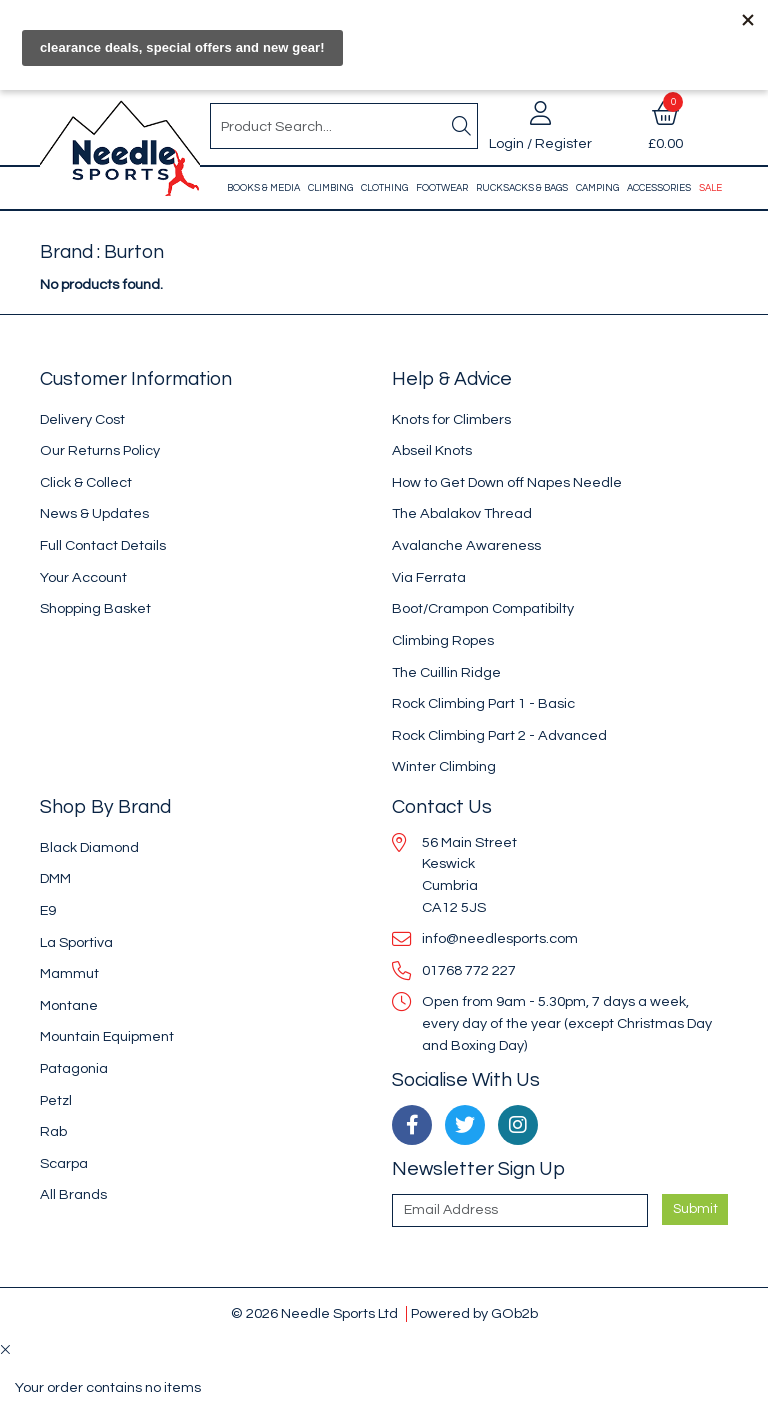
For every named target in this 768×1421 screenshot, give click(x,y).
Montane (69, 1005)
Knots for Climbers (451, 419)
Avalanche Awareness (466, 545)
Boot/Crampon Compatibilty (483, 608)
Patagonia (74, 1068)
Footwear (442, 188)
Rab (53, 1131)
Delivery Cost (82, 419)
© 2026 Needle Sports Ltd (314, 1313)
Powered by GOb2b (474, 1313)
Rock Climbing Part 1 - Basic (483, 703)
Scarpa (64, 1163)
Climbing (330, 188)
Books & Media (263, 188)
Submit (695, 1209)
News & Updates (94, 513)
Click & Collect (86, 482)
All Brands (73, 1194)
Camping (597, 188)
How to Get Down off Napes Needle (507, 482)
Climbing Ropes (443, 640)
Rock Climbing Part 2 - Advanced (499, 735)
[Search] (461, 126)
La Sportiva (76, 942)
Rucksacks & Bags (522, 188)
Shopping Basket (95, 608)
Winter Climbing (444, 766)
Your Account (83, 577)
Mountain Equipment (107, 1036)
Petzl (56, 1100)
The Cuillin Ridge (446, 672)
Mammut (69, 973)
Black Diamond (89, 847)
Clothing (384, 188)
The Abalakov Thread (462, 513)
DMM (55, 878)
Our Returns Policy (100, 450)
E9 (48, 910)
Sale (710, 188)
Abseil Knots (432, 450)
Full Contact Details (103, 545)
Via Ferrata (429, 577)
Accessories (659, 188)
